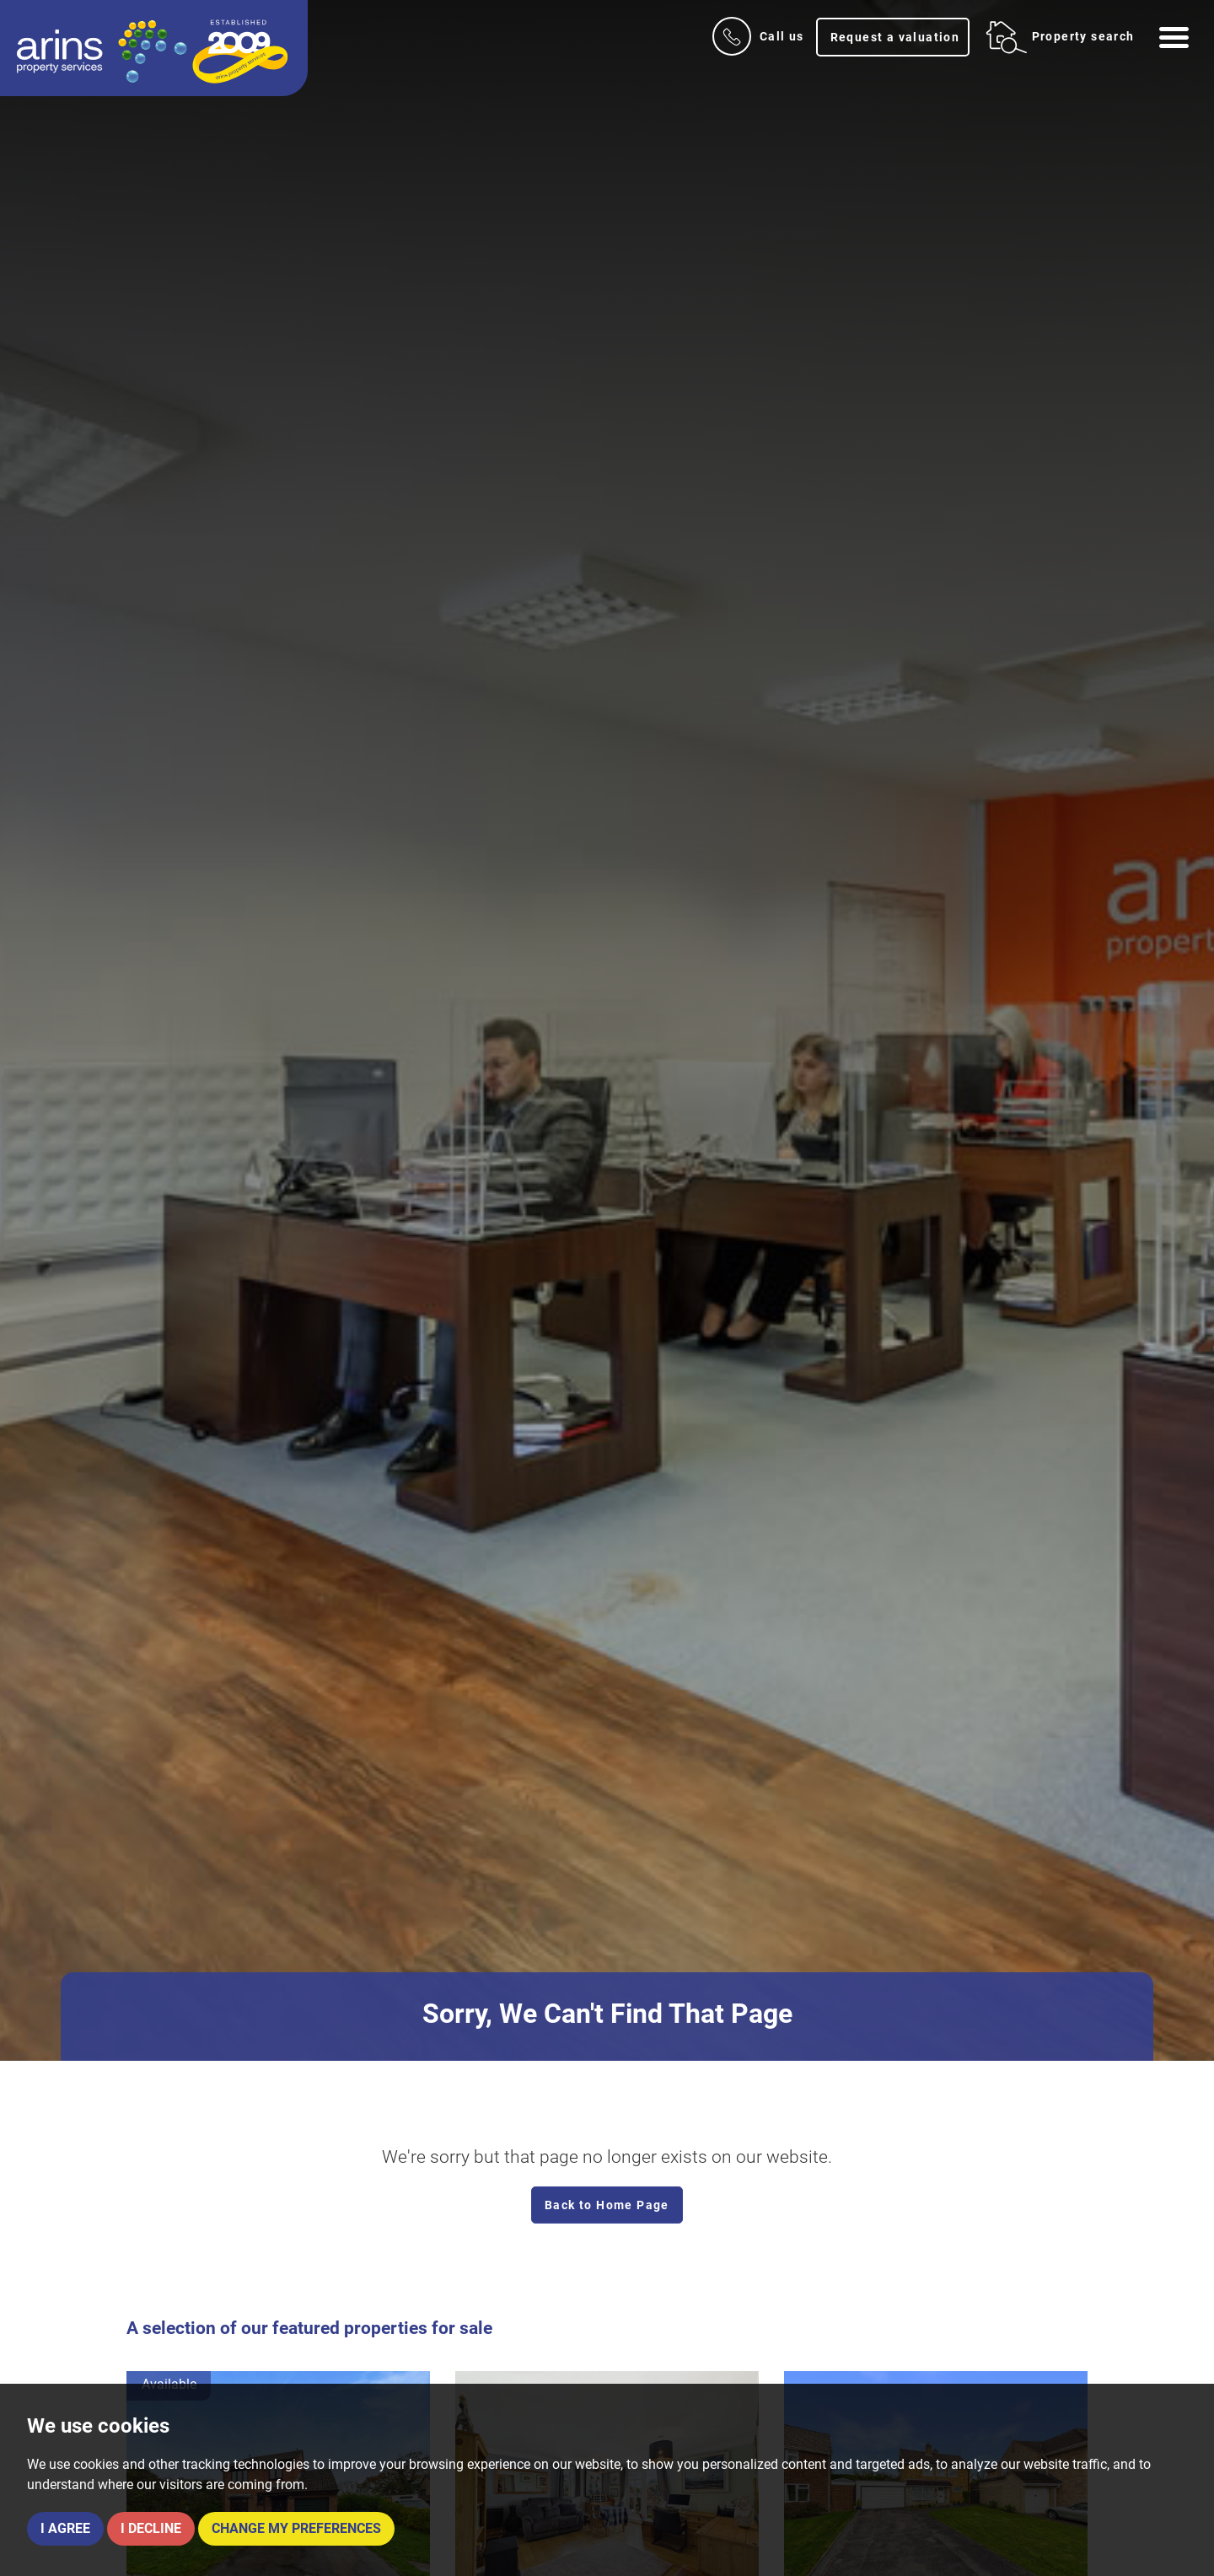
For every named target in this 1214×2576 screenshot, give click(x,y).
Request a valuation (895, 37)
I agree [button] (65, 2528)
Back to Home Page (607, 2205)
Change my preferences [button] (296, 2528)
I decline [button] (151, 2528)
